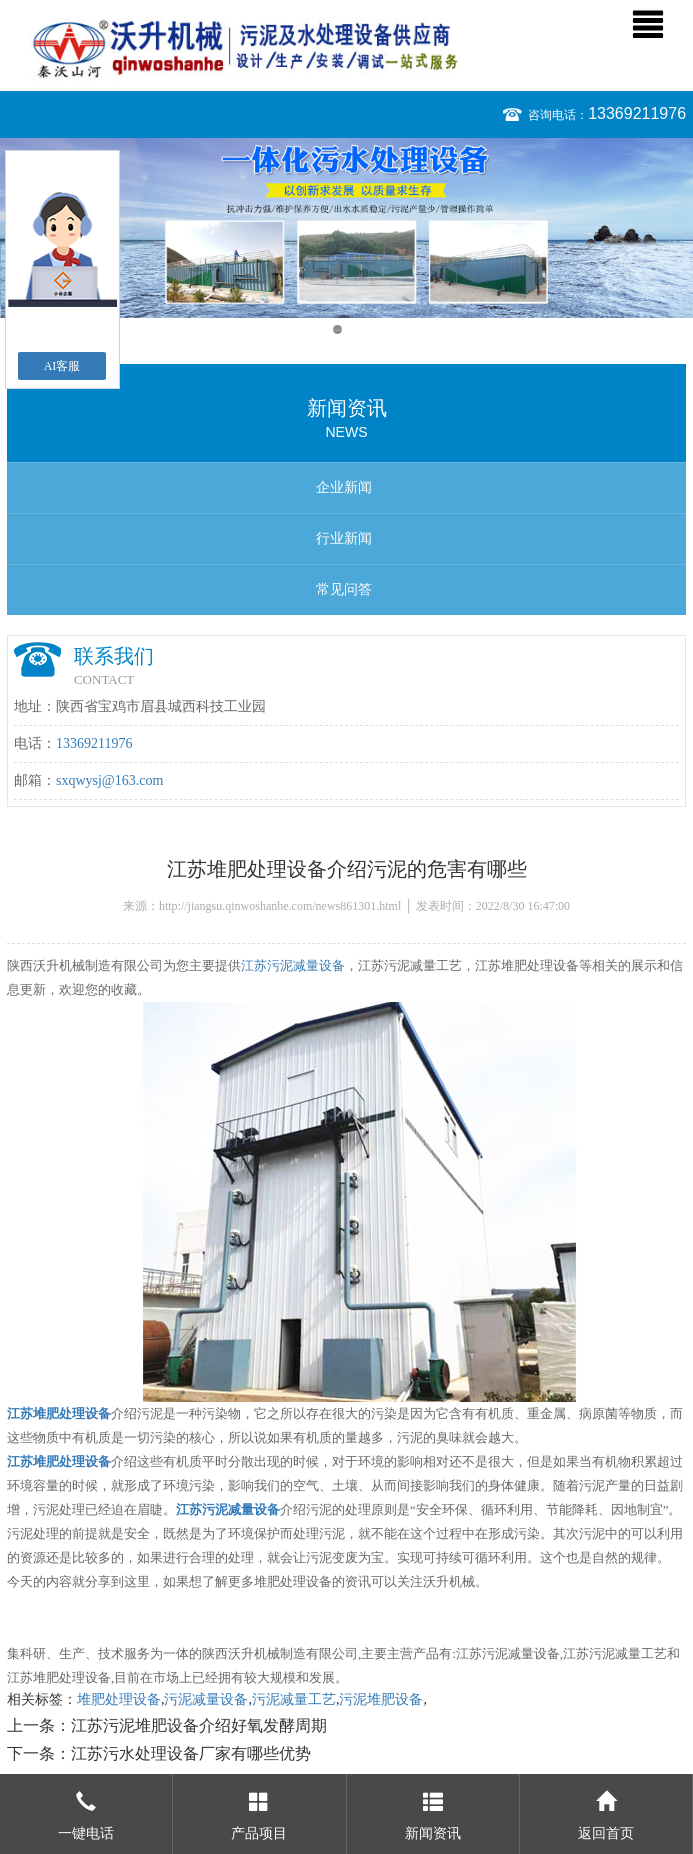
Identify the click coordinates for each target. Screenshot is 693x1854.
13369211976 (637, 113)
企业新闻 (344, 487)
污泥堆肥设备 (381, 1699)
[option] (346, 228)
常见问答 (344, 589)
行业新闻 (344, 538)
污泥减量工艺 (294, 1699)
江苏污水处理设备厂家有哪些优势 (191, 1753)
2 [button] (356, 329)
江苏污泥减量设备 (293, 965)
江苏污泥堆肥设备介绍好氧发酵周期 (199, 1725)
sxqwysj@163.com (109, 780)
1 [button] (337, 329)
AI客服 (62, 366)
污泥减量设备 (206, 1699)
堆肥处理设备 (119, 1699)
